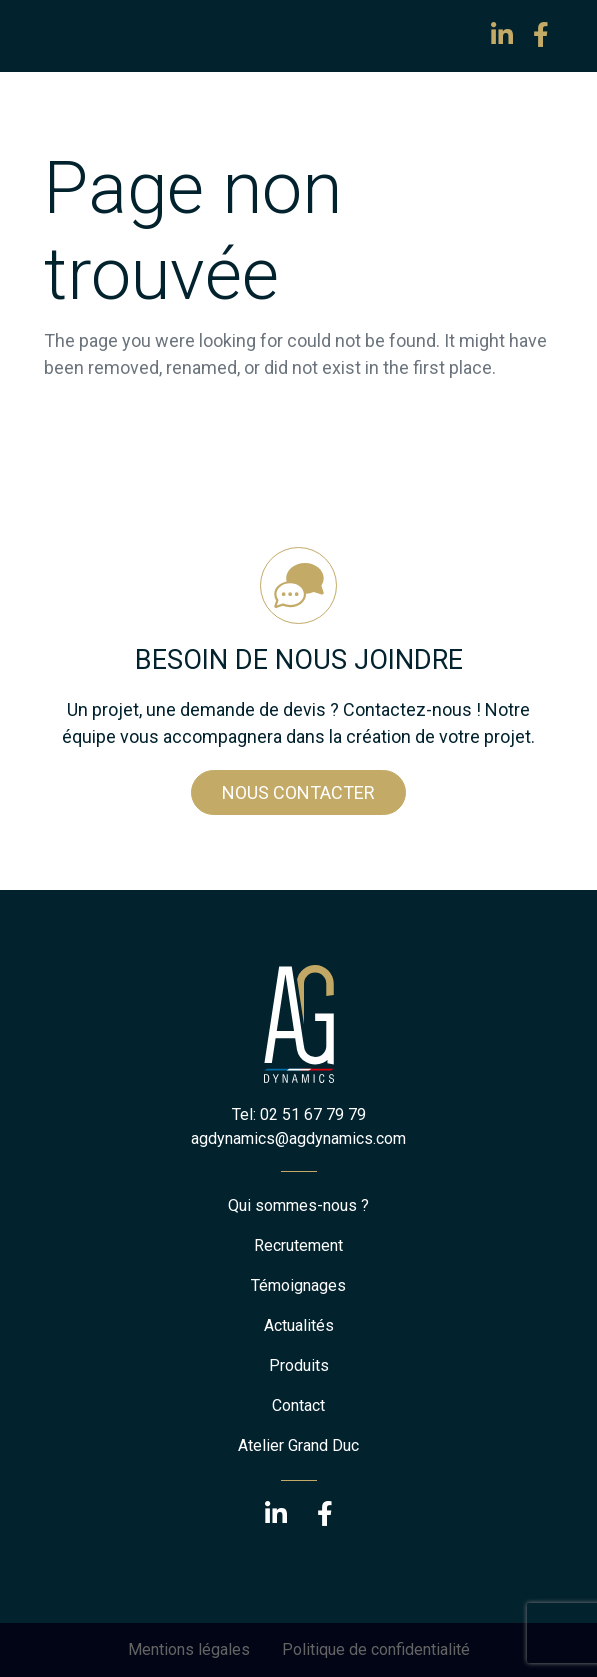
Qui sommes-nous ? (298, 1205)
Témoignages (298, 1285)
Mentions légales (189, 1649)
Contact (298, 1405)
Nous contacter (298, 792)
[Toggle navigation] (71, 36)
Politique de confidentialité (376, 1649)
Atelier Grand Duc (298, 1445)
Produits (299, 1365)
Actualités (299, 1325)
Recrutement (298, 1245)
